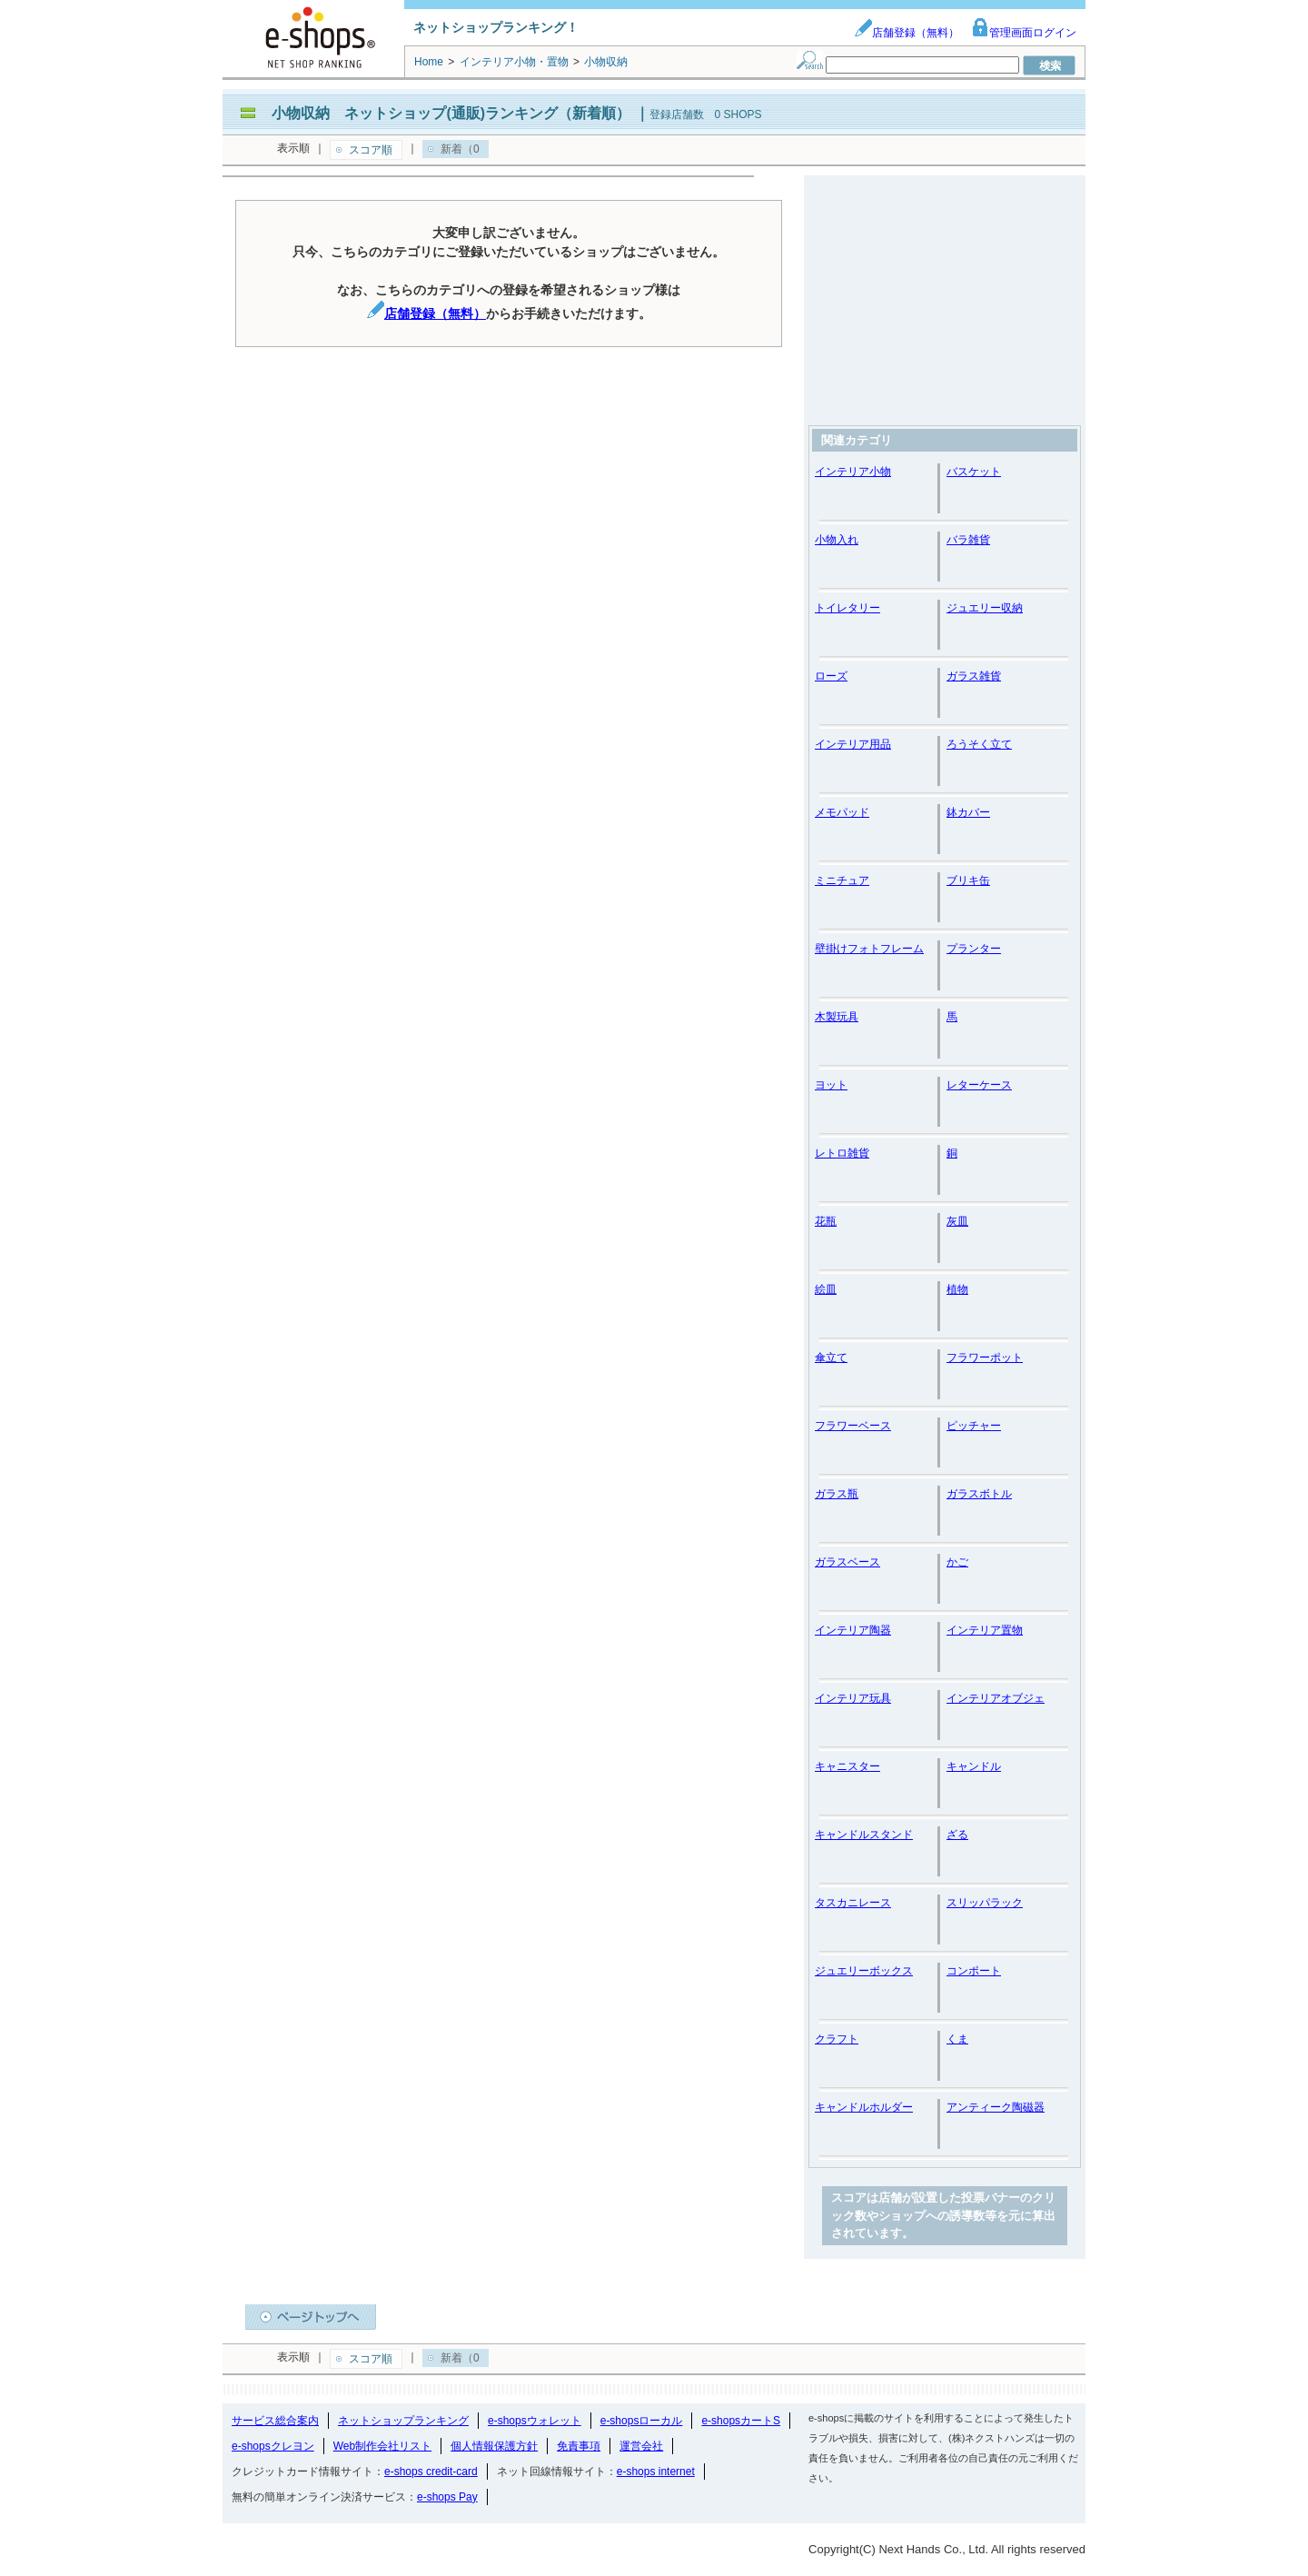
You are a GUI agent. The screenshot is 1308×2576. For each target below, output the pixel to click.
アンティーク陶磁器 (995, 2107)
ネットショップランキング (403, 2420)
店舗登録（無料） (906, 32)
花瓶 (826, 1221)
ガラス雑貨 (973, 676)
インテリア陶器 (853, 1630)
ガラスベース (847, 1562)
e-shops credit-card (431, 2471)
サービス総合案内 (275, 2420)
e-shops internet (656, 2471)
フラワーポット (984, 1357)
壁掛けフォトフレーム (869, 948)
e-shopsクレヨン (273, 2446)
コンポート (973, 1970)
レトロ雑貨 (842, 1153)
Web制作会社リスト (382, 2446)
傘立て (831, 1357)
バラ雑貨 (968, 539)
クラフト (836, 2039)
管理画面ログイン (1023, 32)
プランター (973, 948)
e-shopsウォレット (534, 2420)
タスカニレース (853, 1902)
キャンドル (973, 1766)
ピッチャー (973, 1425)
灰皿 (957, 1221)
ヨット (831, 1085)
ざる (957, 1834)
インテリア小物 (853, 471)
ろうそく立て (979, 744)
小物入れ (836, 539)
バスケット (973, 471)
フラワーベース (853, 1425)
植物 (957, 1289)
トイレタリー (847, 608)
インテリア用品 (853, 744)
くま (957, 2039)
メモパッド (842, 812)
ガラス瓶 (836, 1493)
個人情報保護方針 (494, 2446)
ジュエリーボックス (864, 1970)
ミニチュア (842, 880)
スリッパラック (984, 1902)
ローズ (831, 676)
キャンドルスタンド (864, 1834)
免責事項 (578, 2446)
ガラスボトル (979, 1493)
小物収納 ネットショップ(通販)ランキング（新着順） (451, 113)
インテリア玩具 (853, 1698)
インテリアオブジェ (995, 1698)
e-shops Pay (447, 2497)
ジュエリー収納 (984, 608)
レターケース (979, 1085)
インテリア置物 (984, 1630)
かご (957, 1562)
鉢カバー (968, 812)
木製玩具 (836, 1016)
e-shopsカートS (740, 2420)
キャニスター (847, 1766)
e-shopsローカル (641, 2420)
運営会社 (641, 2446)
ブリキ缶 (968, 880)
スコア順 (370, 150)
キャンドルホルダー (864, 2107)
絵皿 (826, 1289)
